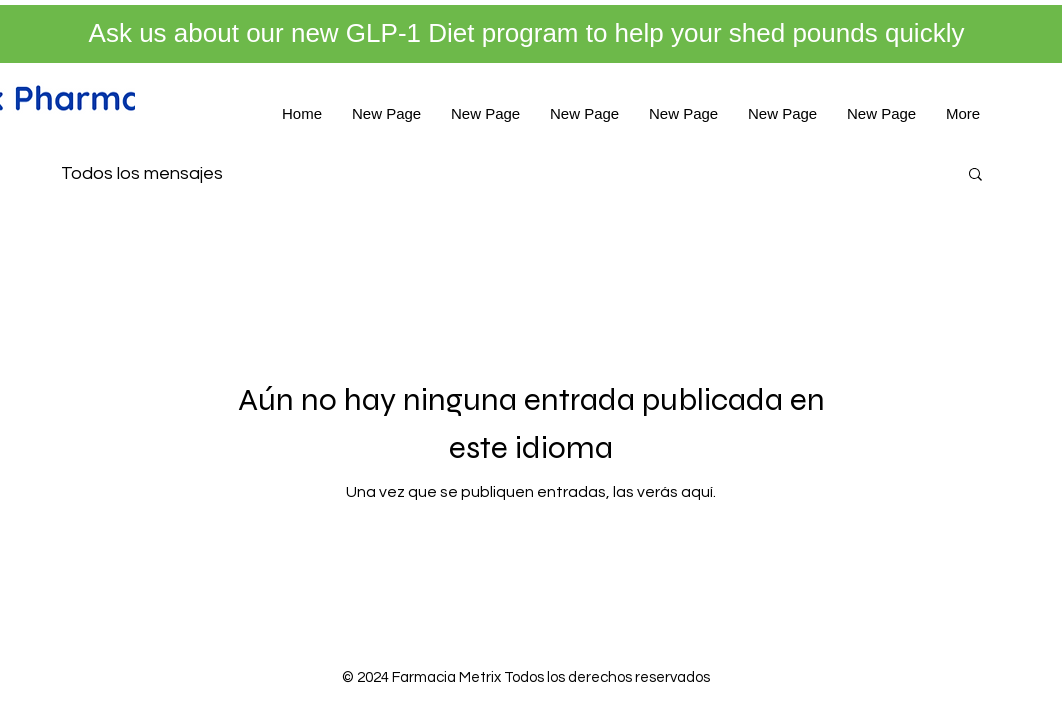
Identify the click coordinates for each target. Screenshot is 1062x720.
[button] (975, 175)
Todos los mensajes (142, 173)
